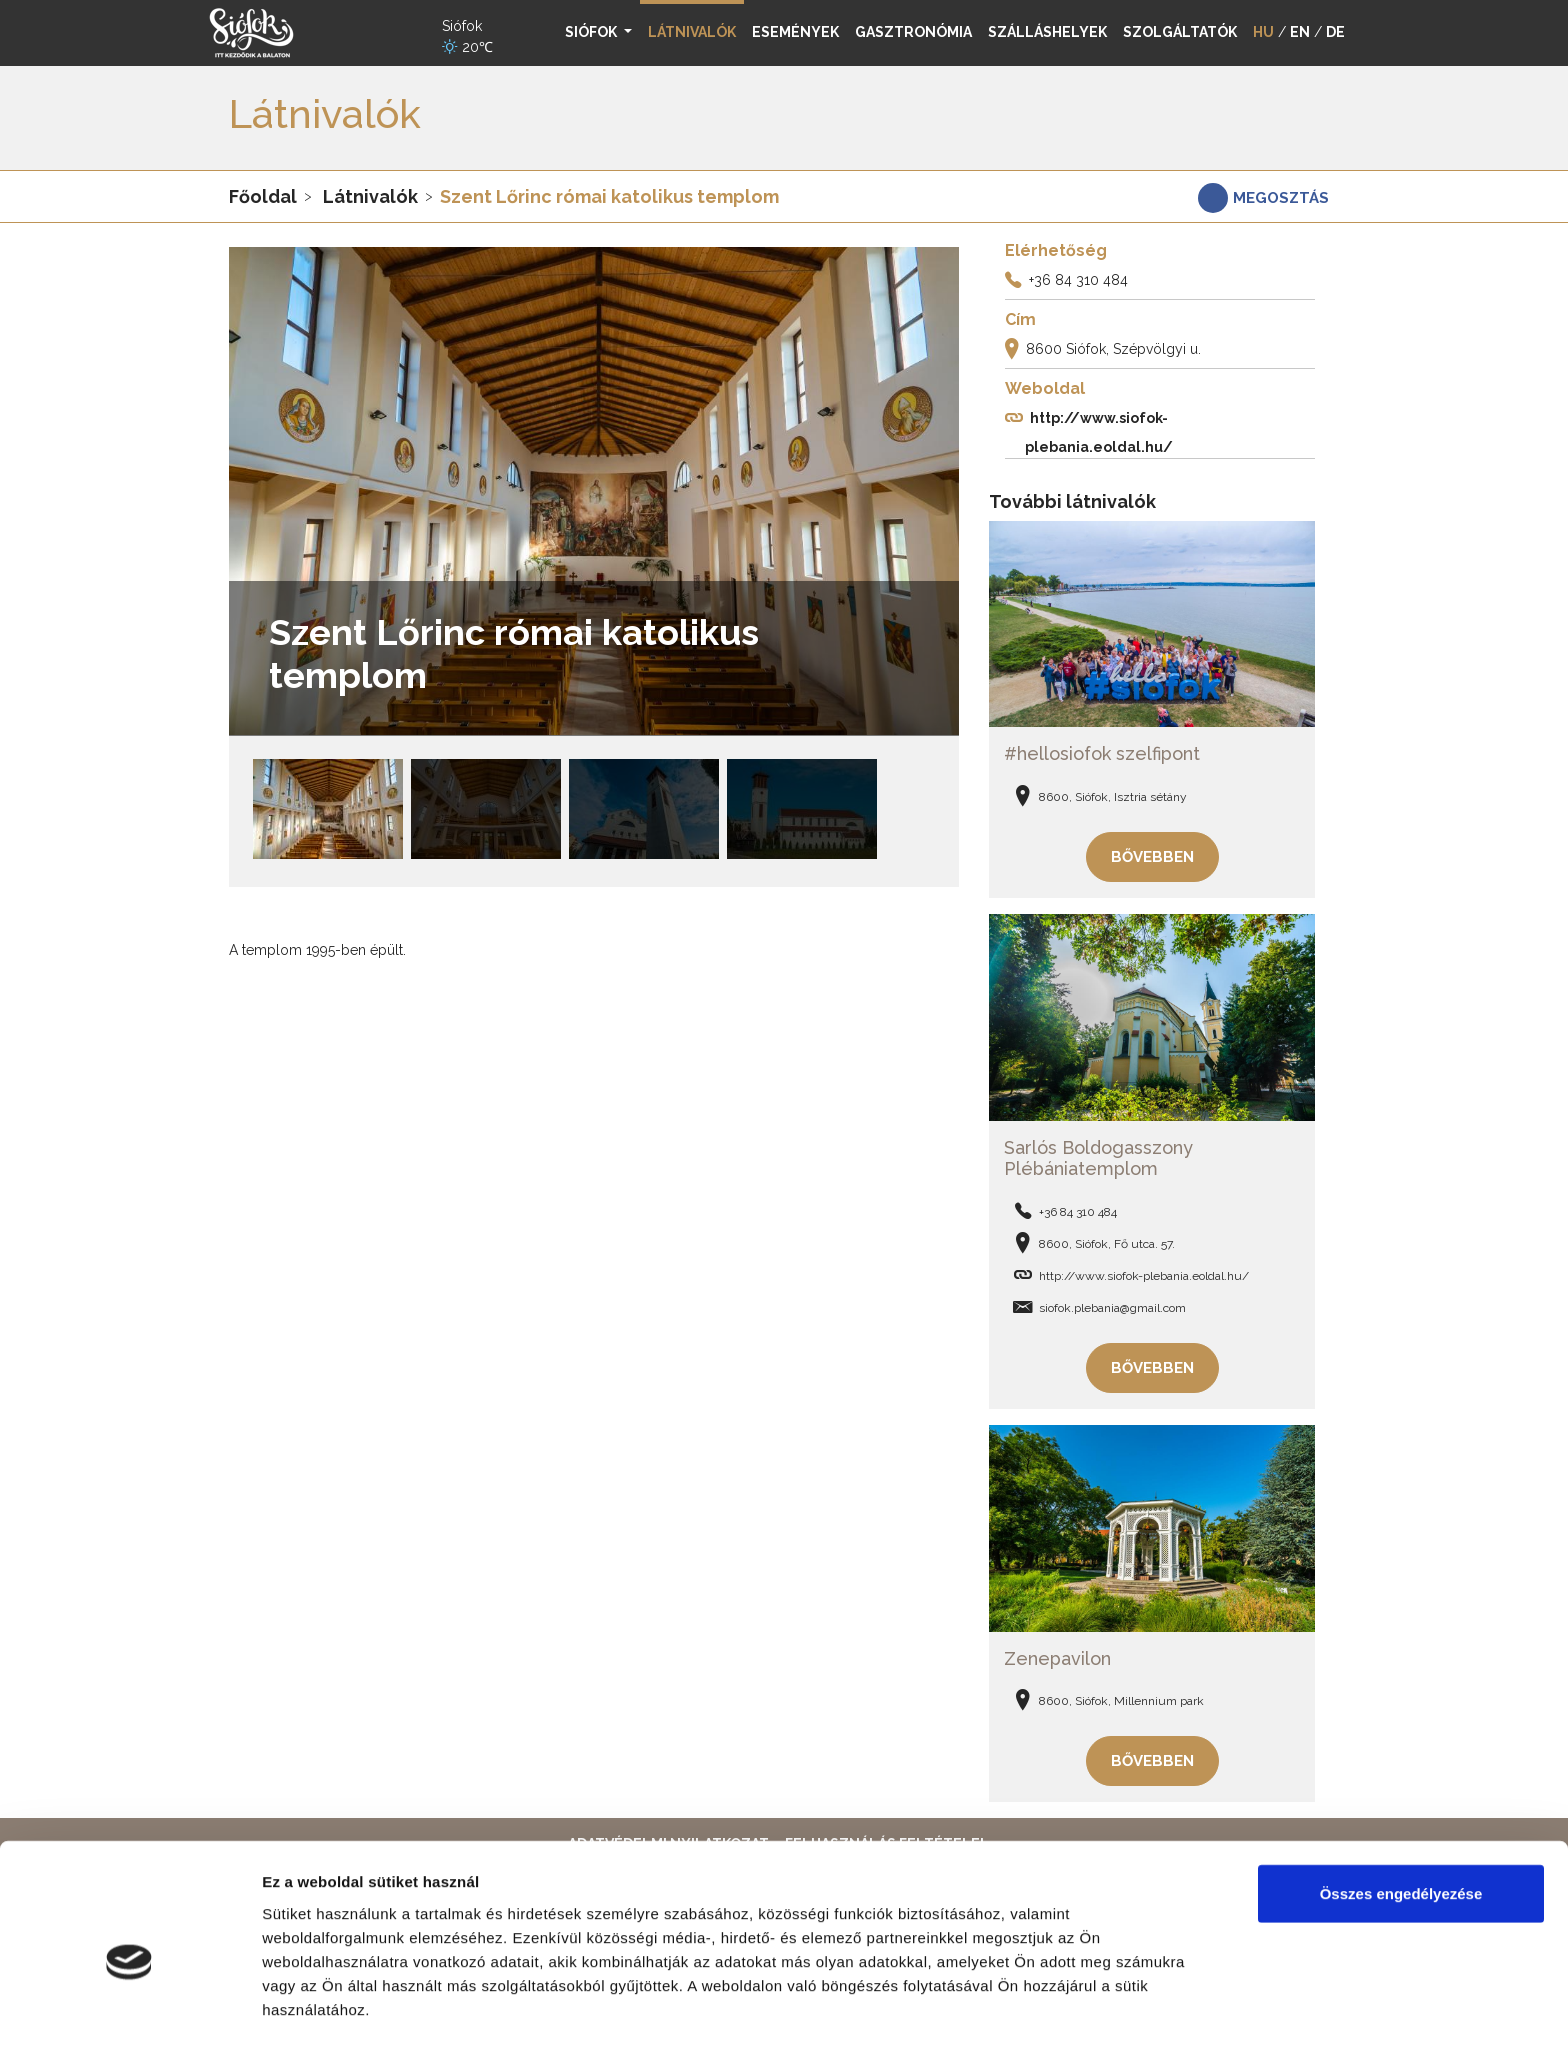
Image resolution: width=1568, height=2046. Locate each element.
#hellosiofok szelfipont (1102, 752)
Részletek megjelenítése (349, 2006)
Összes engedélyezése (1401, 1795)
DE (1335, 32)
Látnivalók (370, 196)
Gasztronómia (913, 32)
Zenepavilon (1057, 1652)
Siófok (592, 32)
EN (1300, 32)
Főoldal (263, 196)
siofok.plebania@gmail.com (1112, 1304)
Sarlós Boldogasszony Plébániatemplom (1098, 1154)
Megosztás (1281, 198)
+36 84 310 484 (1078, 280)
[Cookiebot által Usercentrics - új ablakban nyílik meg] (129, 2007)
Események (795, 32)
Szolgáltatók (1180, 32)
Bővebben (1152, 855)
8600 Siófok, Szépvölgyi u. (1113, 349)
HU (1263, 32)
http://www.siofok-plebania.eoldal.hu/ (1144, 1272)
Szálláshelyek (1047, 32)
